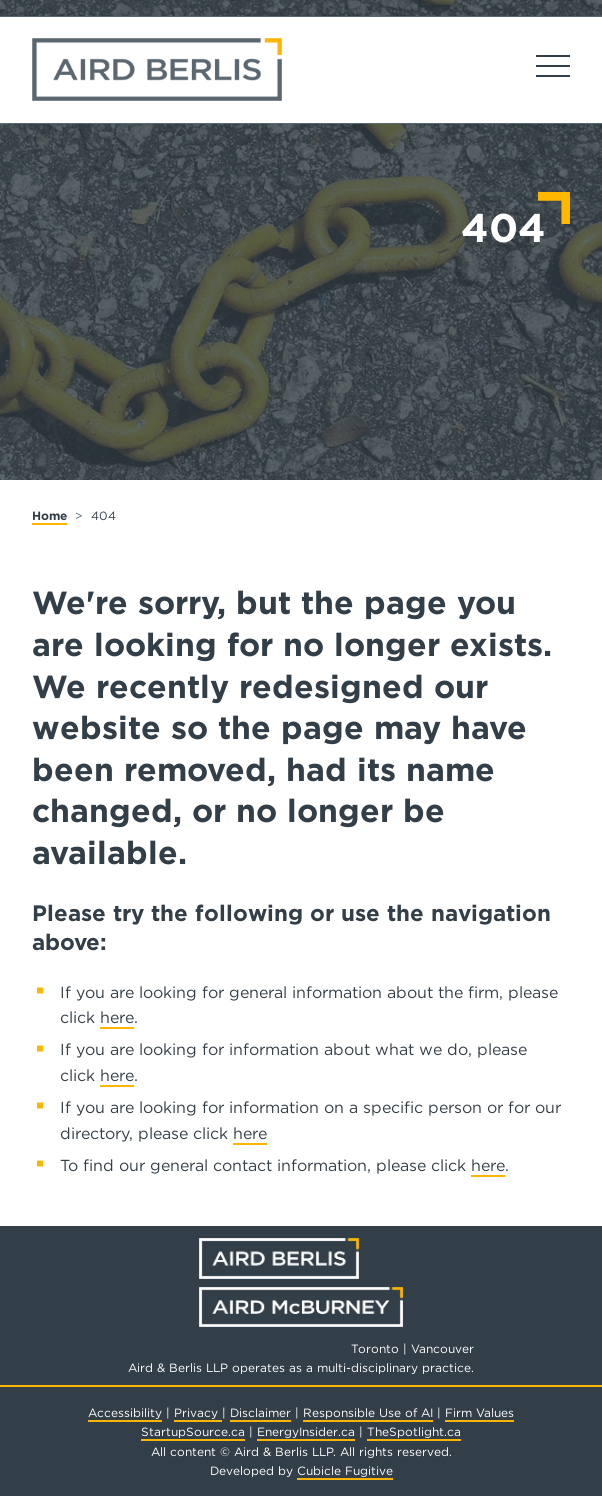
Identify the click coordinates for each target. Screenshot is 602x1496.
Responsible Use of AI (368, 1412)
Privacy (198, 1412)
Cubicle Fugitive (345, 1470)
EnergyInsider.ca (306, 1431)
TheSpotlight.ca (414, 1431)
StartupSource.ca (193, 1431)
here (117, 1017)
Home (49, 515)
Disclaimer (260, 1412)
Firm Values (479, 1412)
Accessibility (125, 1412)
